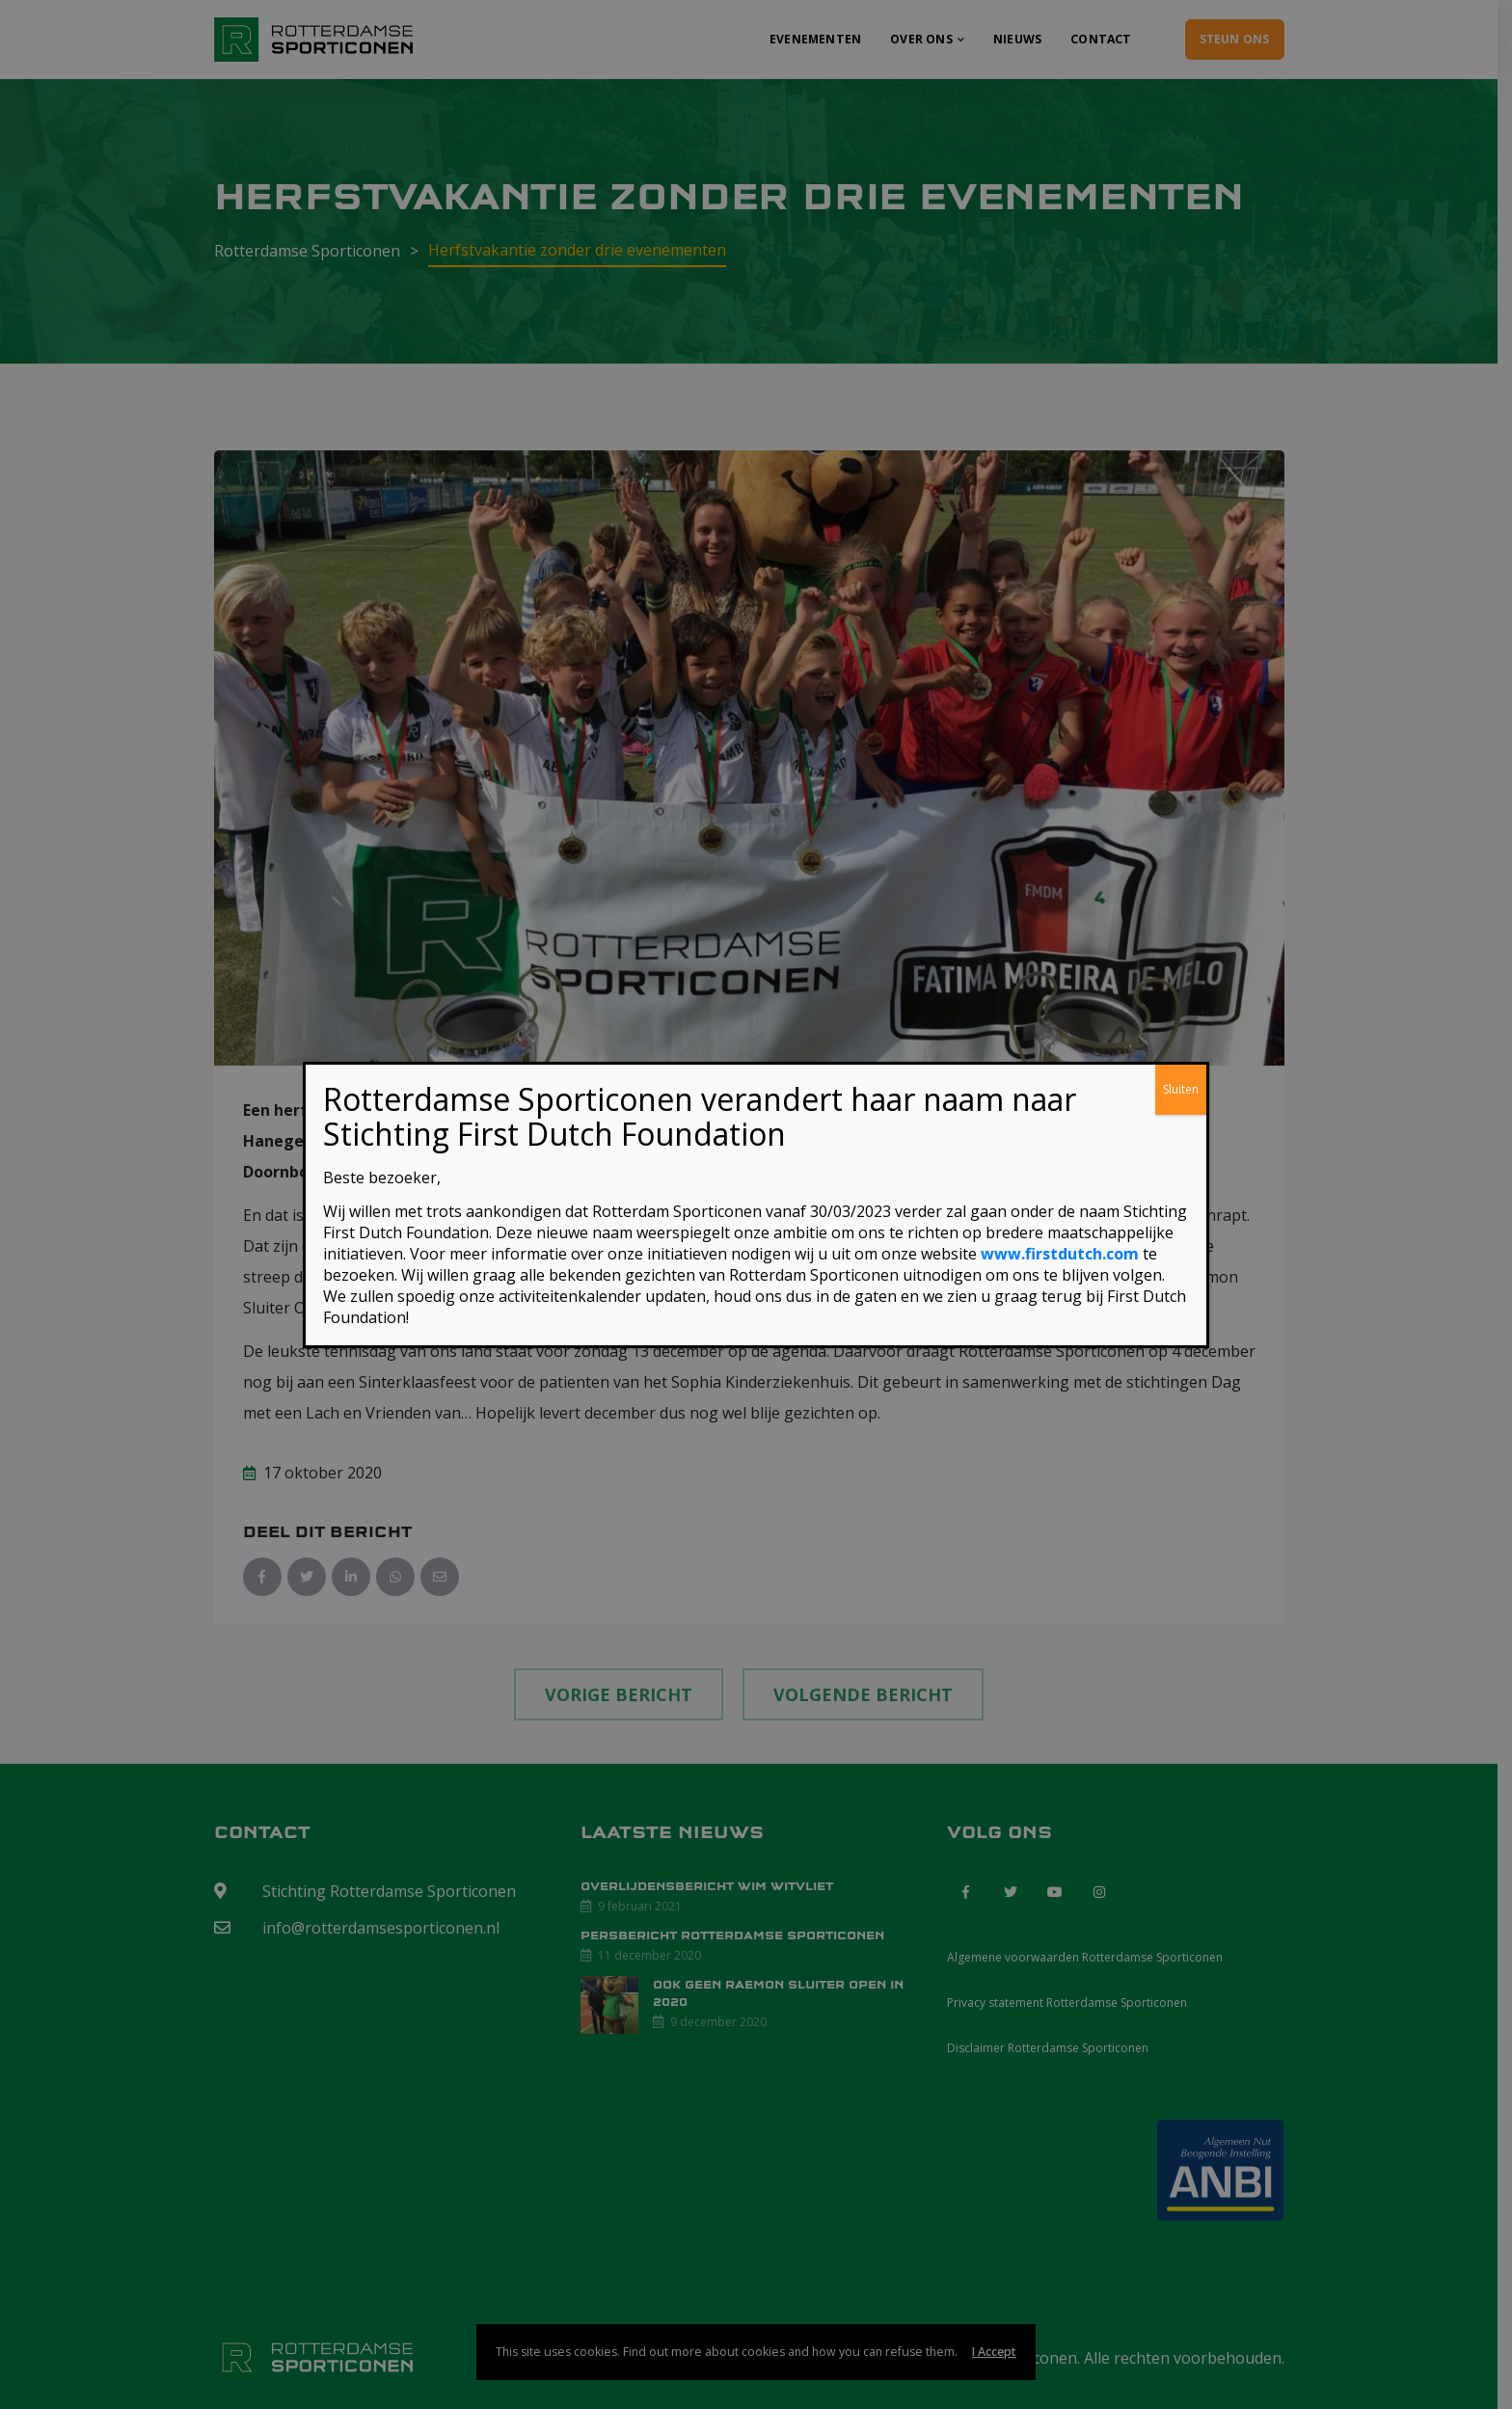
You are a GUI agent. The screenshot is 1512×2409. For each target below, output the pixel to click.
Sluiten (1181, 1089)
